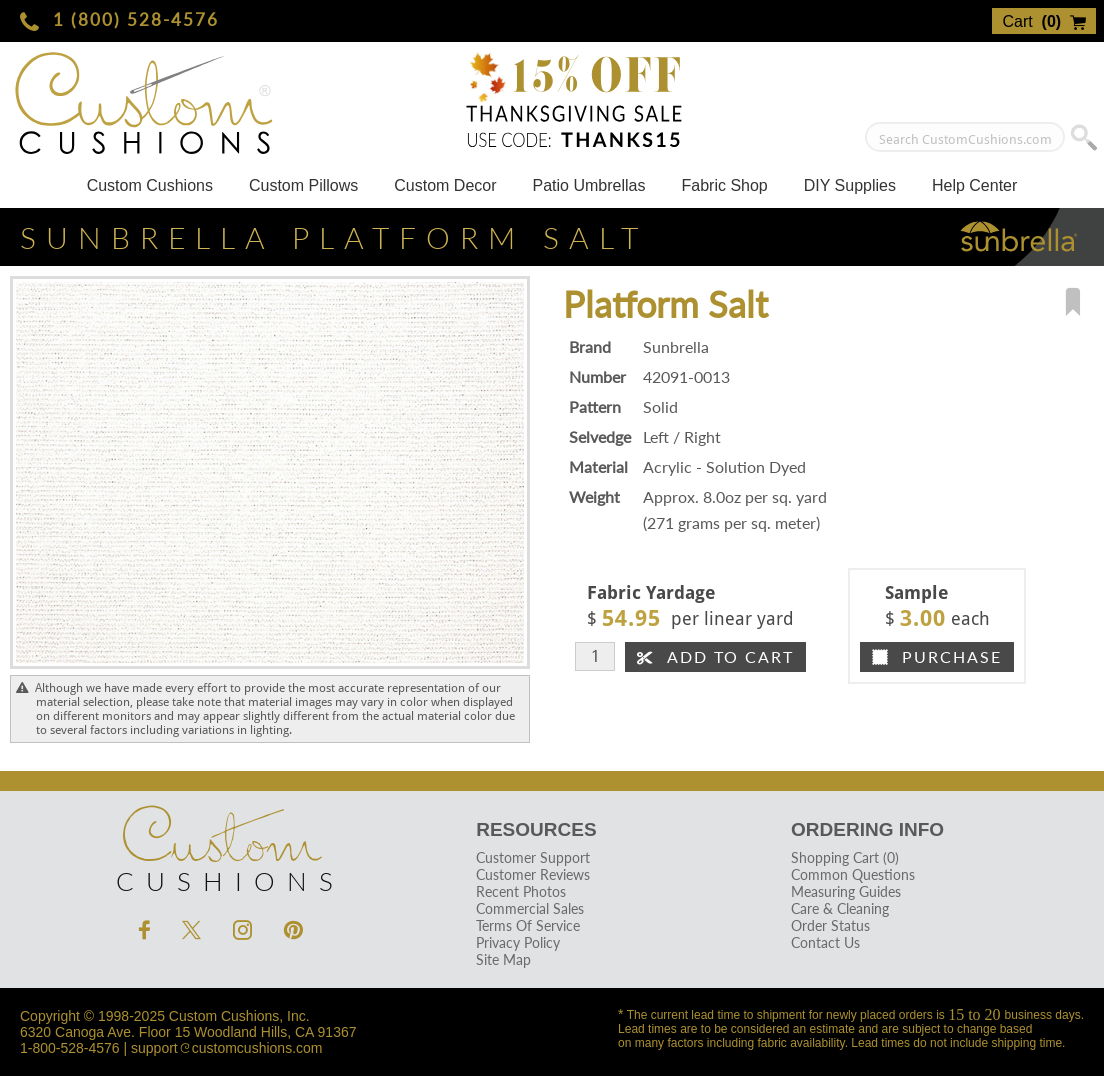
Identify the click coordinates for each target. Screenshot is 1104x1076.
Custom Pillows (303, 185)
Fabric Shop (724, 185)
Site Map (503, 959)
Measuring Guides (846, 891)
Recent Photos (521, 891)
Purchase (937, 656)
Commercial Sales (530, 908)
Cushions (221, 844)
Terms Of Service (528, 925)
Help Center (974, 185)
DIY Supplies (850, 185)
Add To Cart (715, 656)
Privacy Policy (518, 942)
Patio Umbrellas (589, 185)
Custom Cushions (150, 185)
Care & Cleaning (840, 908)
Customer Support (533, 857)
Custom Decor (445, 185)
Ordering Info (867, 829)
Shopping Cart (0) (845, 857)
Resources (536, 829)
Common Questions (853, 874)
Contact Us (825, 942)
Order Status (830, 925)
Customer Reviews (533, 874)
